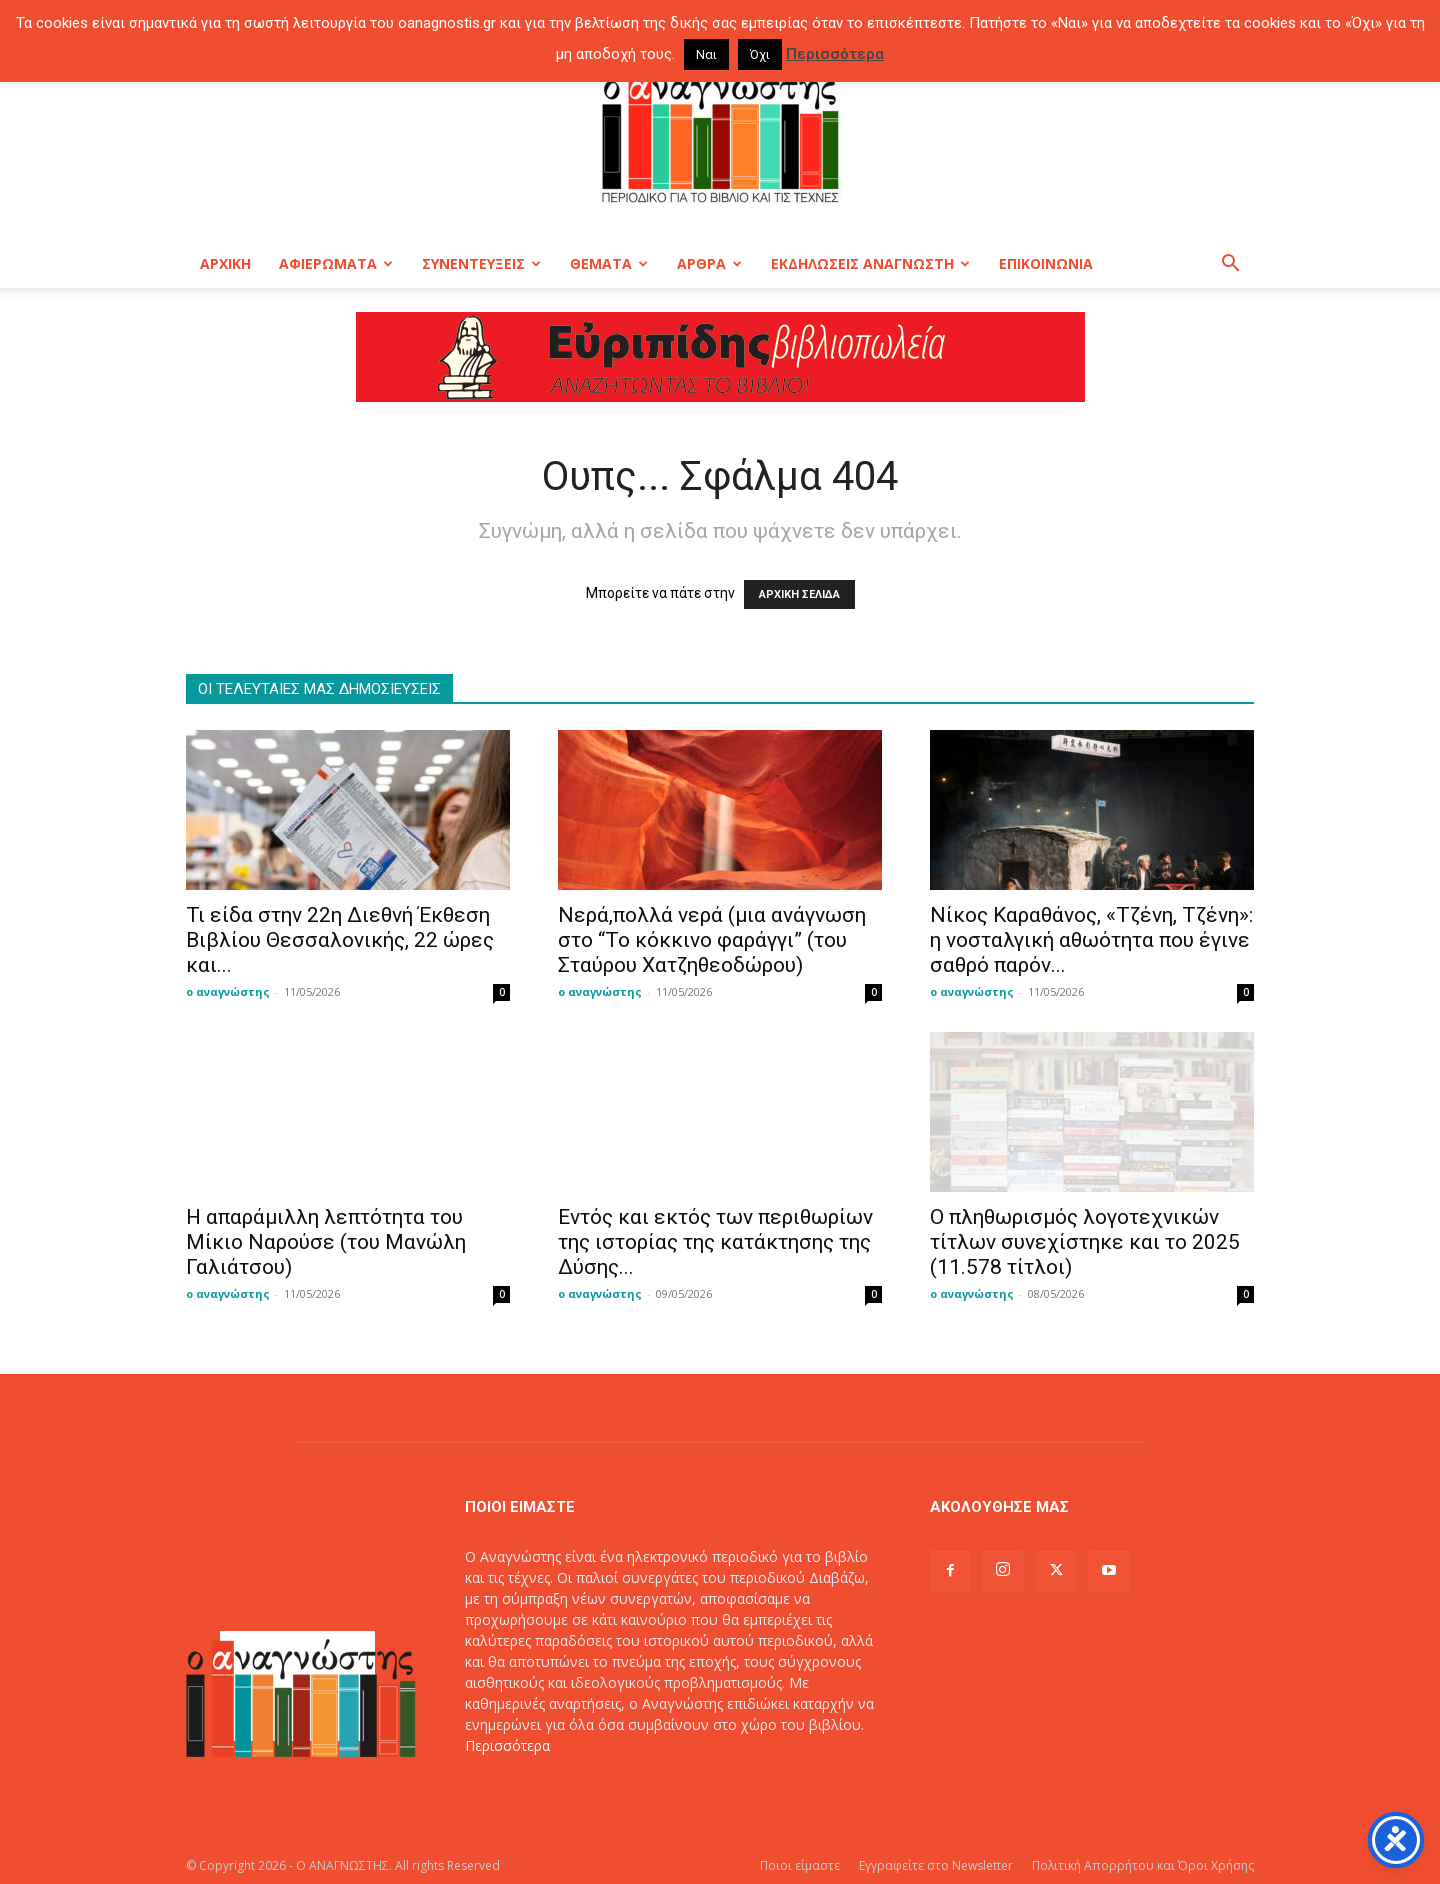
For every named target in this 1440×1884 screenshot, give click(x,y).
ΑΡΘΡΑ (709, 263)
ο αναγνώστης (228, 991)
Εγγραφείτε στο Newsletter (936, 1865)
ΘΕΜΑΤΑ (609, 263)
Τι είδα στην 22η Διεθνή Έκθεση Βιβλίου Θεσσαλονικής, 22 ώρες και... (340, 940)
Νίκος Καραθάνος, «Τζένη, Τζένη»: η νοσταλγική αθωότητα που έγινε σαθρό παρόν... (1091, 940)
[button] (1230, 265)
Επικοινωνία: (508, 1787)
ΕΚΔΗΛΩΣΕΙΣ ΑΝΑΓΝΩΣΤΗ (870, 263)
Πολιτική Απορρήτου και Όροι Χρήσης (1143, 1865)
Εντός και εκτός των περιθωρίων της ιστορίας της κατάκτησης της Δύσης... (715, 1242)
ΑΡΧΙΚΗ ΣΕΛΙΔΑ (799, 594)
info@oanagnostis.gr (619, 1787)
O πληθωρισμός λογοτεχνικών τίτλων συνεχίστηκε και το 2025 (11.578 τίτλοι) (1085, 1242)
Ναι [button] (706, 54)
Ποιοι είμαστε (800, 1865)
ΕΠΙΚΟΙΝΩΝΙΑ (1046, 263)
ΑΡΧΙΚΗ (225, 263)
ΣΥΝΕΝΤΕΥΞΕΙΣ (481, 263)
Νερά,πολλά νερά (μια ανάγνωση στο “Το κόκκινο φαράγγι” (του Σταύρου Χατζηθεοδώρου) (712, 940)
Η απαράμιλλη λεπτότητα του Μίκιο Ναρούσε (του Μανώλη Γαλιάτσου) (326, 1242)
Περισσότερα (507, 1745)
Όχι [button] (760, 54)
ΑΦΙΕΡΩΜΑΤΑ (336, 263)
